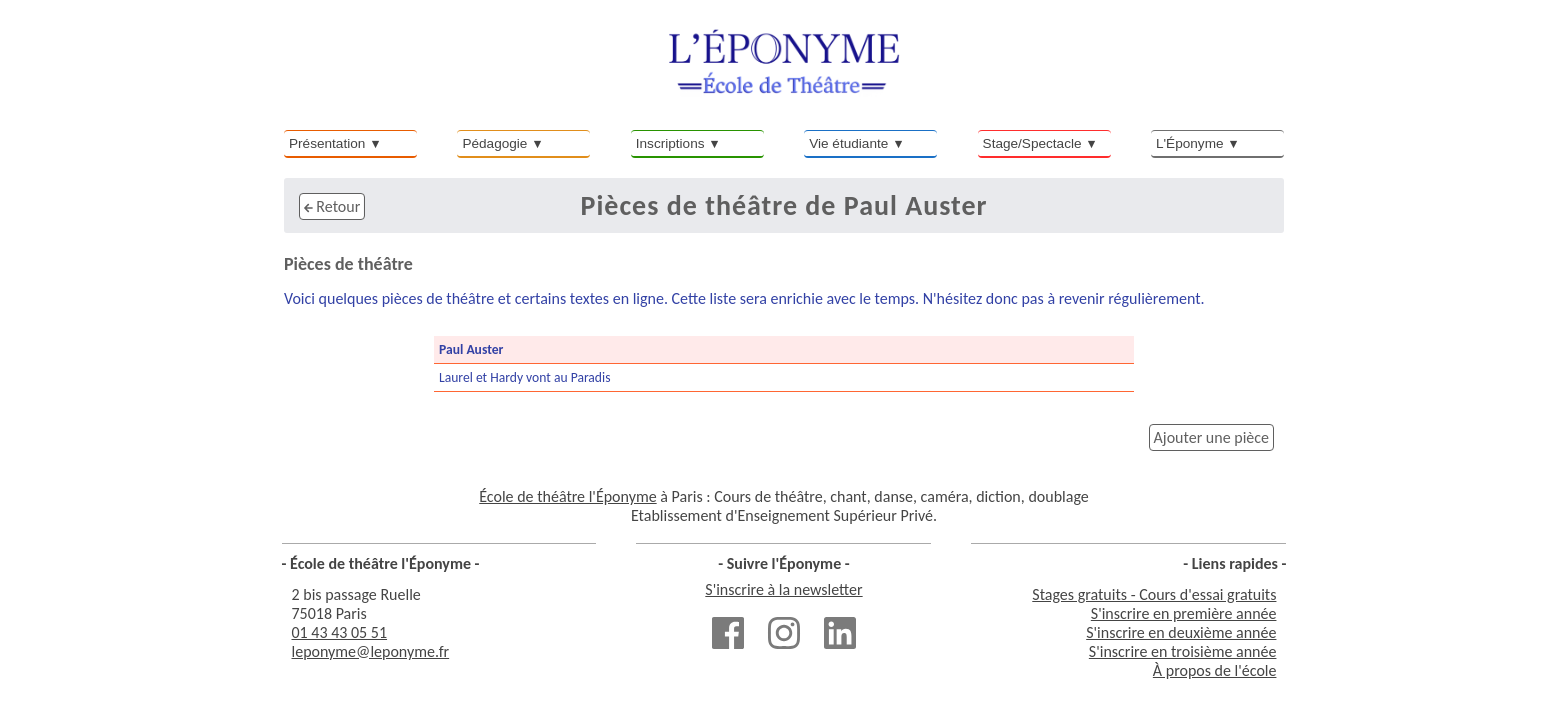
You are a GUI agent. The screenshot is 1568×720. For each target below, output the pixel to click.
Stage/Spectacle (1032, 143)
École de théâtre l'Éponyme (567, 496)
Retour (332, 206)
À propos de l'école (1215, 670)
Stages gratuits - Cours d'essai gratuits (1154, 594)
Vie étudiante (848, 143)
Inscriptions (670, 143)
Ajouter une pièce (1211, 437)
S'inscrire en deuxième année (1181, 632)
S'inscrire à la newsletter (783, 589)
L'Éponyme (1190, 143)
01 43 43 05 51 (340, 632)
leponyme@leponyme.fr (371, 651)
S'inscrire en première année (1184, 613)
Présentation (327, 143)
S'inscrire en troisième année (1183, 651)
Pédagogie (494, 143)
